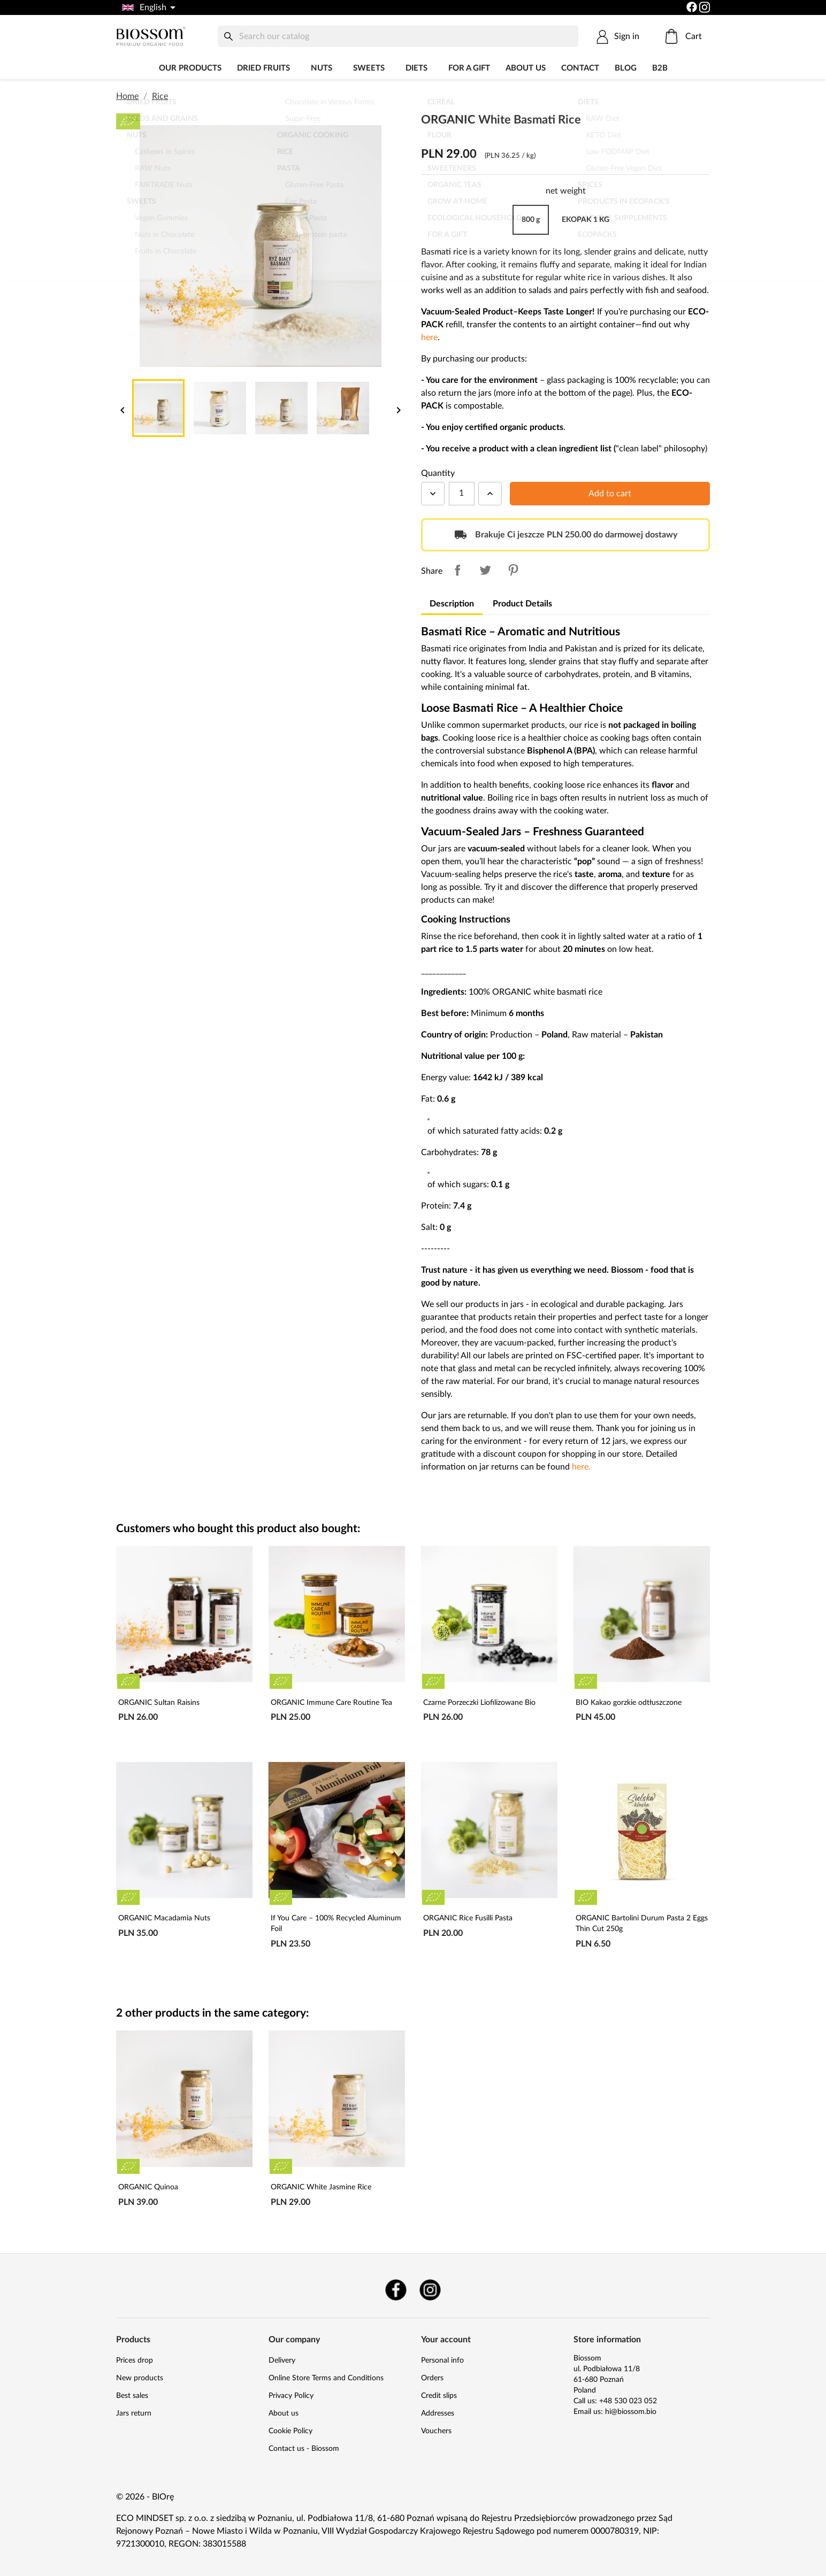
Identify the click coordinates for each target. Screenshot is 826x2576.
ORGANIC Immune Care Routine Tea (331, 1702)
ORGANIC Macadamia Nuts (164, 1918)
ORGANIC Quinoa (148, 2187)
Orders (432, 2378)
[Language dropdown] (147, 7)
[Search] (398, 36)
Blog (626, 68)
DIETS (416, 68)
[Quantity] (462, 493)
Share (457, 570)
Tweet (485, 570)
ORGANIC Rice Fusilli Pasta (468, 1918)
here (429, 337)
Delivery (282, 2360)
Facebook (396, 2290)
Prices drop (134, 2360)
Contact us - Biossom (304, 2448)
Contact (580, 68)
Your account (446, 2339)
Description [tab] (452, 603)
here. (581, 1467)
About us (526, 68)
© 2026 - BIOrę (145, 2497)
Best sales (132, 2396)
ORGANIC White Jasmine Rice (321, 2187)
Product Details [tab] (522, 603)
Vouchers (436, 2431)
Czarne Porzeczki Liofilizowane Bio (479, 1702)
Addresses (437, 2413)
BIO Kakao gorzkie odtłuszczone (629, 1702)
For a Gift (469, 68)
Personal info (442, 2360)
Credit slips (439, 2396)
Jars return (133, 2413)
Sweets (369, 68)
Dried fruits (263, 68)
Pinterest (513, 570)
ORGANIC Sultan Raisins (159, 1702)
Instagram (430, 2290)
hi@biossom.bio (630, 2412)
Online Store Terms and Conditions (326, 2378)
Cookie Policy (290, 2431)
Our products (190, 68)
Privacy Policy (291, 2396)
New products (139, 2378)
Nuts (321, 68)
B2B (660, 68)
